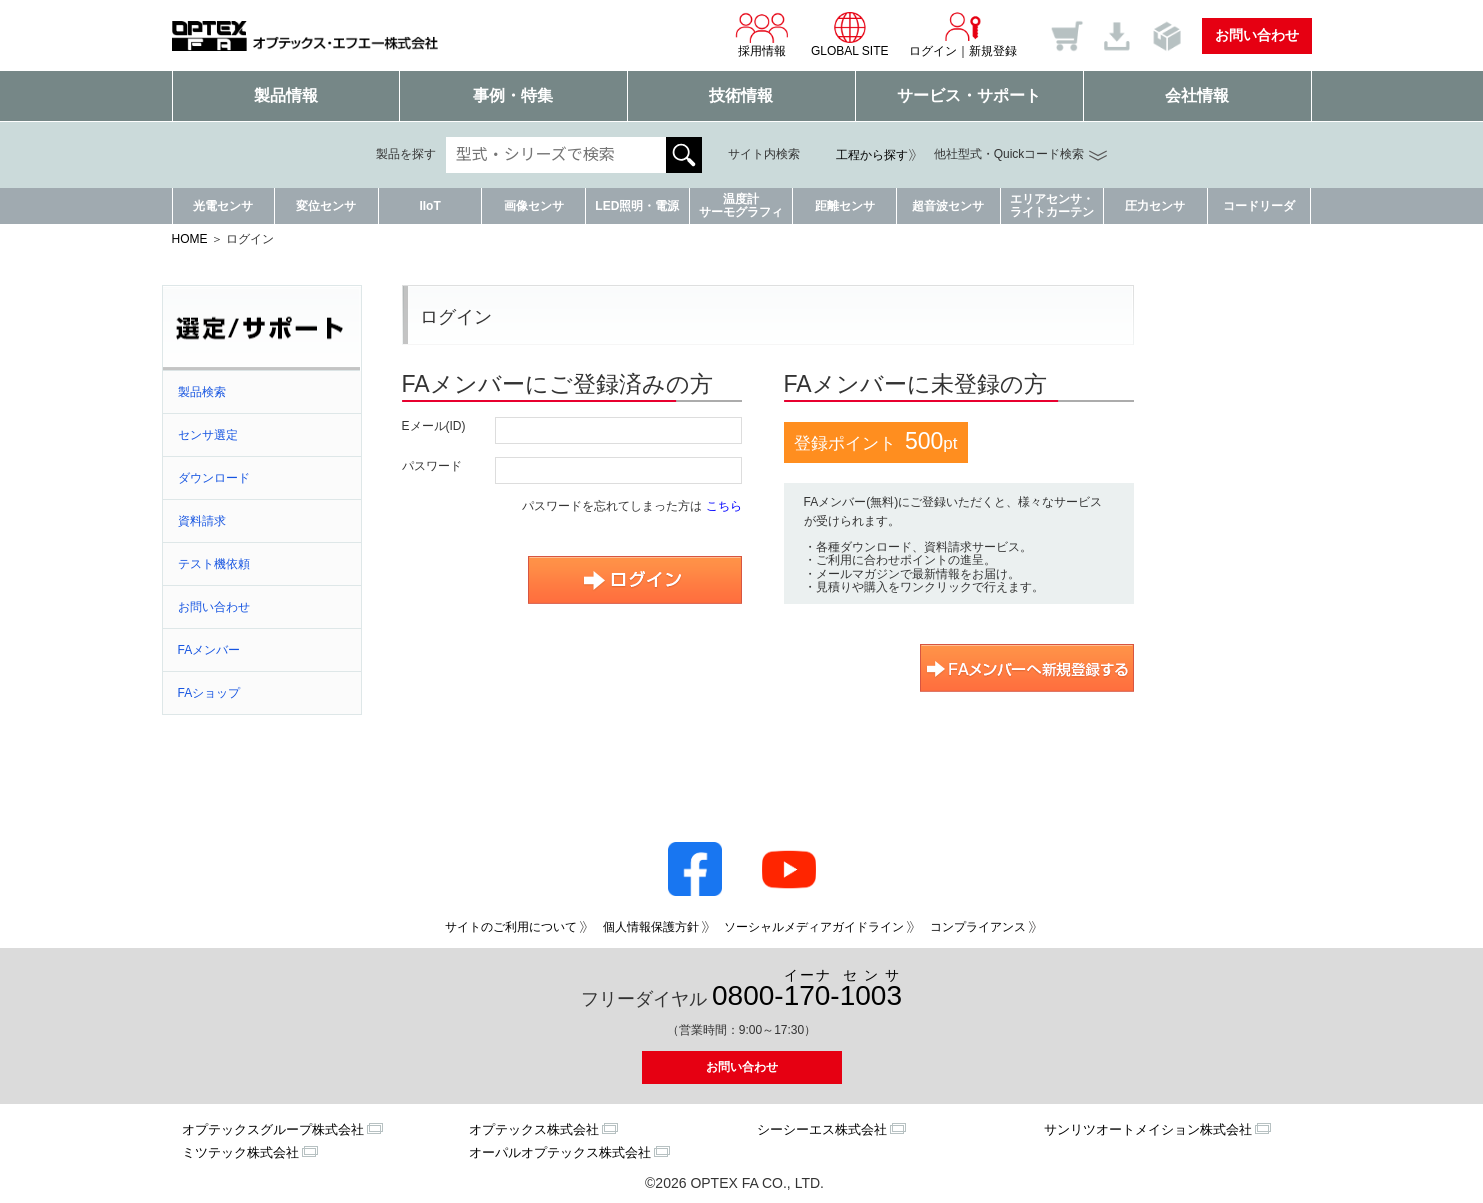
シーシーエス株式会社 (822, 1129)
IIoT (429, 206)
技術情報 (741, 95)
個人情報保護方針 (651, 927)
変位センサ (326, 206)
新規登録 (993, 51)
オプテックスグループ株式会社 (273, 1129)
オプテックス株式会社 (534, 1129)
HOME (190, 239)
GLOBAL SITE (850, 34)
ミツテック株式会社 (240, 1152)
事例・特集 (513, 95)
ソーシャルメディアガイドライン (814, 927)
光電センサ (223, 206)
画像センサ (534, 206)
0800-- (807, 989)
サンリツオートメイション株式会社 (1148, 1129)
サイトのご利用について (511, 927)
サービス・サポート (969, 95)
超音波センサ (948, 206)
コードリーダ (1259, 206)
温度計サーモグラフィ (741, 205)
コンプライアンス (978, 927)
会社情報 (1197, 95)
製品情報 (286, 95)
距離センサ (845, 206)
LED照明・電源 (637, 206)
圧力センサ (1155, 206)
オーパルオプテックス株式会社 (560, 1152)
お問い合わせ (1257, 35)
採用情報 (762, 34)
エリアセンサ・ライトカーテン (1052, 205)
